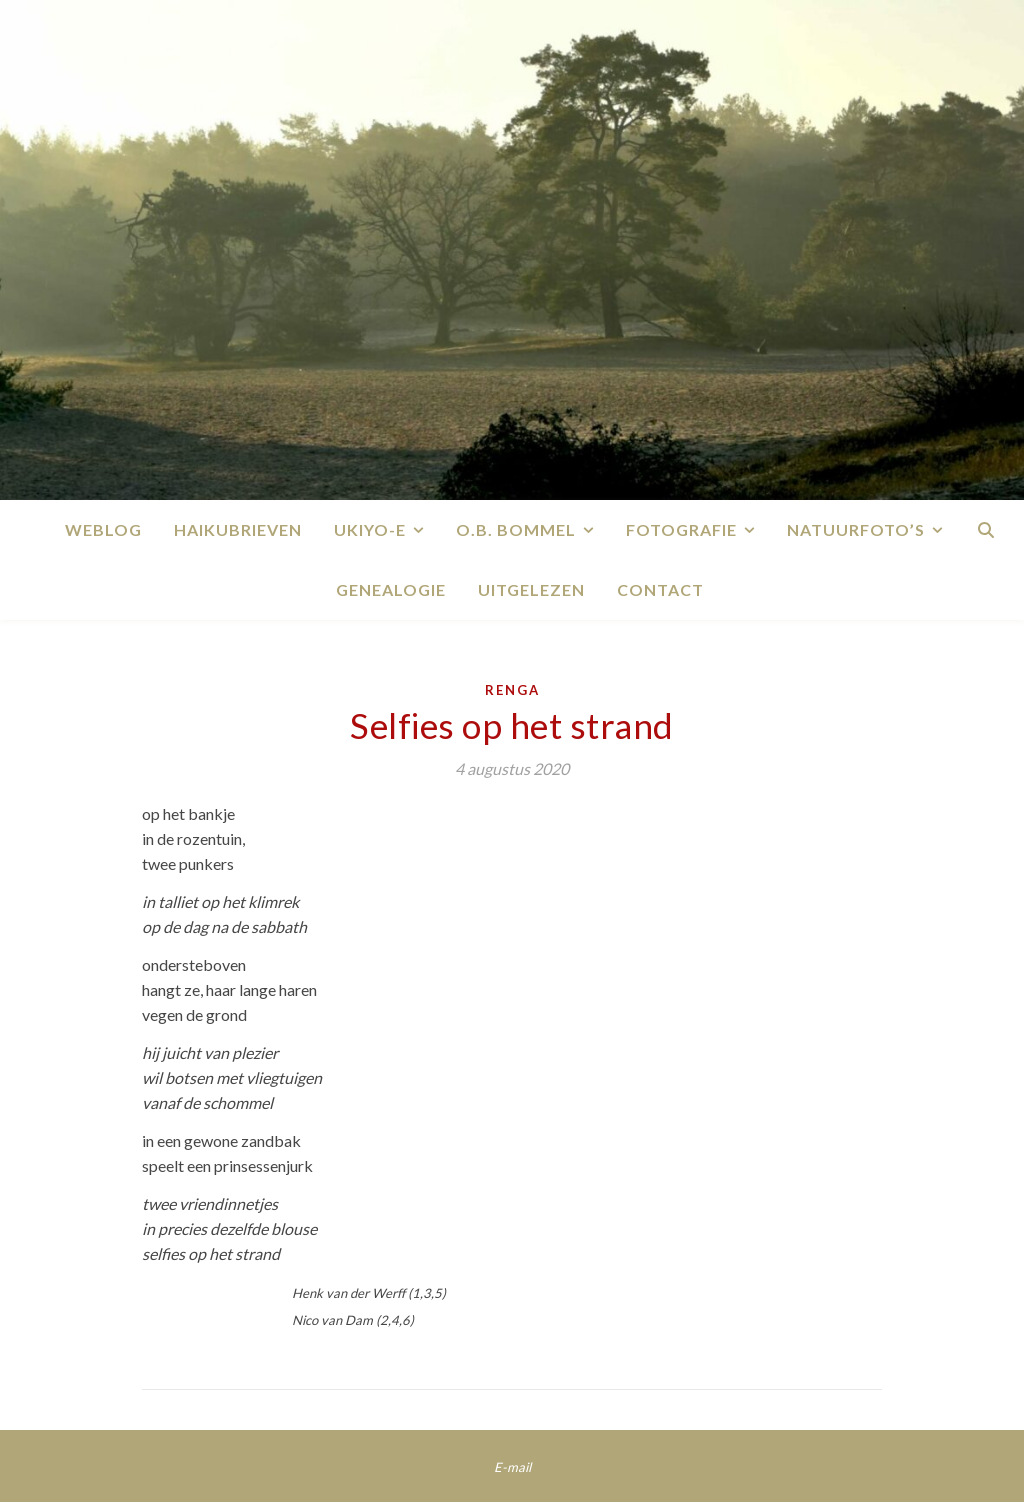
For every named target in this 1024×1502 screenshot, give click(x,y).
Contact (660, 589)
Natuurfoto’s (856, 529)
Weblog (103, 529)
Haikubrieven (238, 529)
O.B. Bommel (516, 529)
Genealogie (391, 589)
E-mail (512, 1467)
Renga (512, 690)
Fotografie (681, 529)
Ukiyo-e (370, 529)
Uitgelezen (531, 589)
